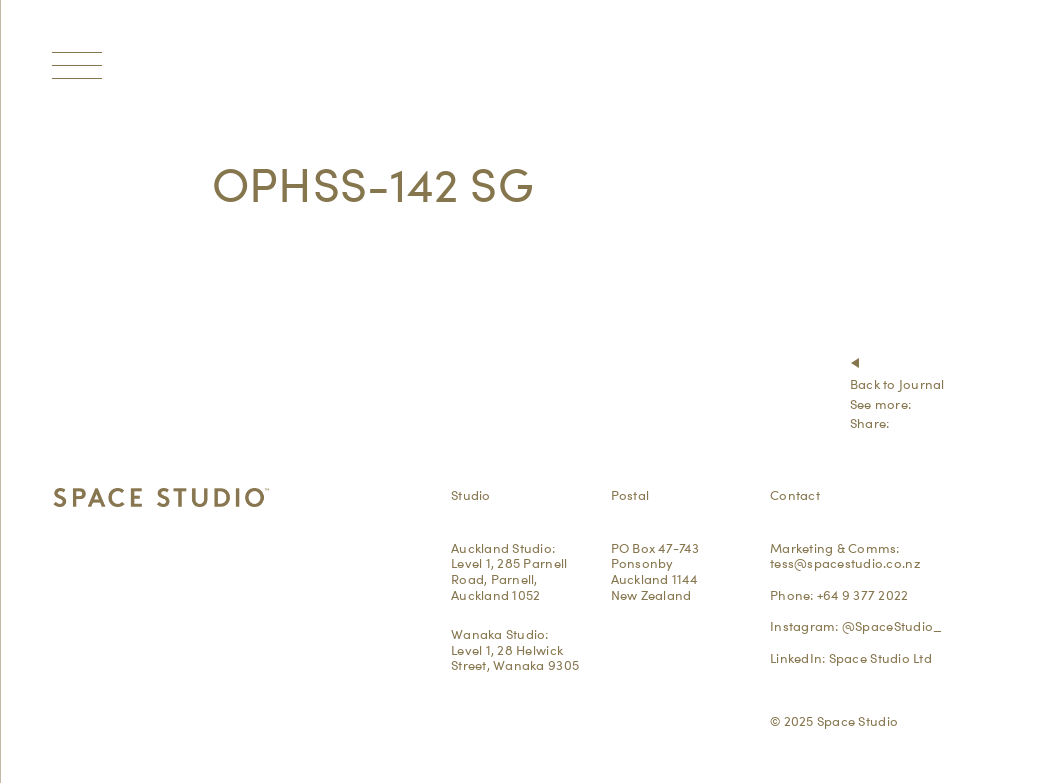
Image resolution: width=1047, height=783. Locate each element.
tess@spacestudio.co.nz (845, 563)
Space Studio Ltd (880, 658)
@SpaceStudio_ (892, 626)
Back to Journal (897, 384)
